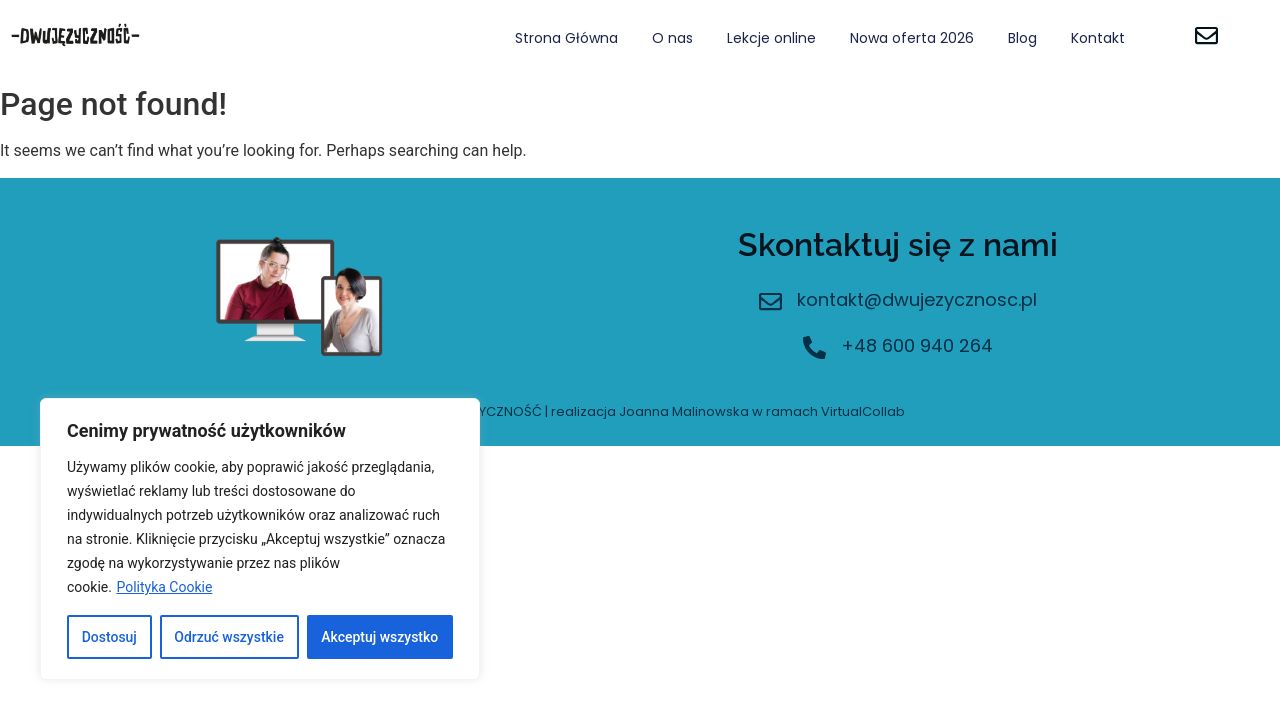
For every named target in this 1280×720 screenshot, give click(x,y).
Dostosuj (109, 637)
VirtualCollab (863, 411)
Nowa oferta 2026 (912, 38)
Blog (1022, 38)
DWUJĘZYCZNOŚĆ (484, 411)
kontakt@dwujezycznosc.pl (917, 299)
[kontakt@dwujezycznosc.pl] (770, 303)
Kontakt (1098, 38)
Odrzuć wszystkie (229, 637)
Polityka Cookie (164, 587)
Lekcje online (771, 38)
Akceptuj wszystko (379, 637)
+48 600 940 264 (917, 345)
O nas (672, 38)
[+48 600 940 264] (814, 349)
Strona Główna (566, 38)
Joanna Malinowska (684, 411)
